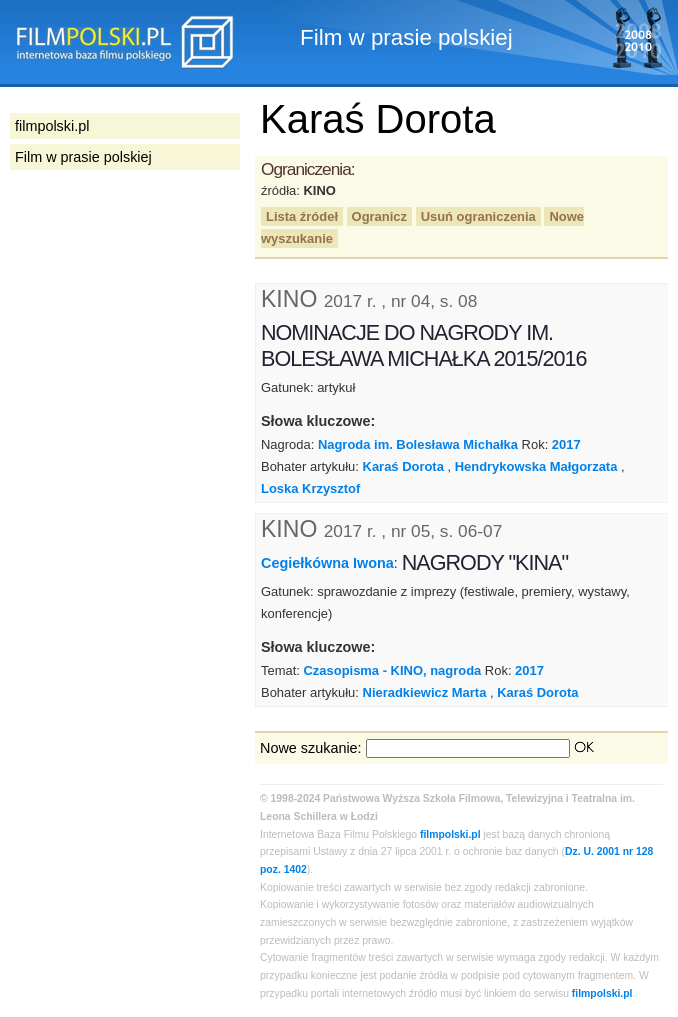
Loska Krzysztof (310, 488)
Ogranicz (379, 216)
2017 (566, 444)
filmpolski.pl (450, 834)
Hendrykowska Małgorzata (536, 466)
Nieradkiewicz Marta (425, 692)
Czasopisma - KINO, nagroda (392, 670)
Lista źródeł (302, 216)
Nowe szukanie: (311, 748)
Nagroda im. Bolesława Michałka (418, 444)
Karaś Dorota (403, 466)
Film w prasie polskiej (83, 157)
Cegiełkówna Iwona (327, 563)
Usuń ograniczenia (478, 216)
